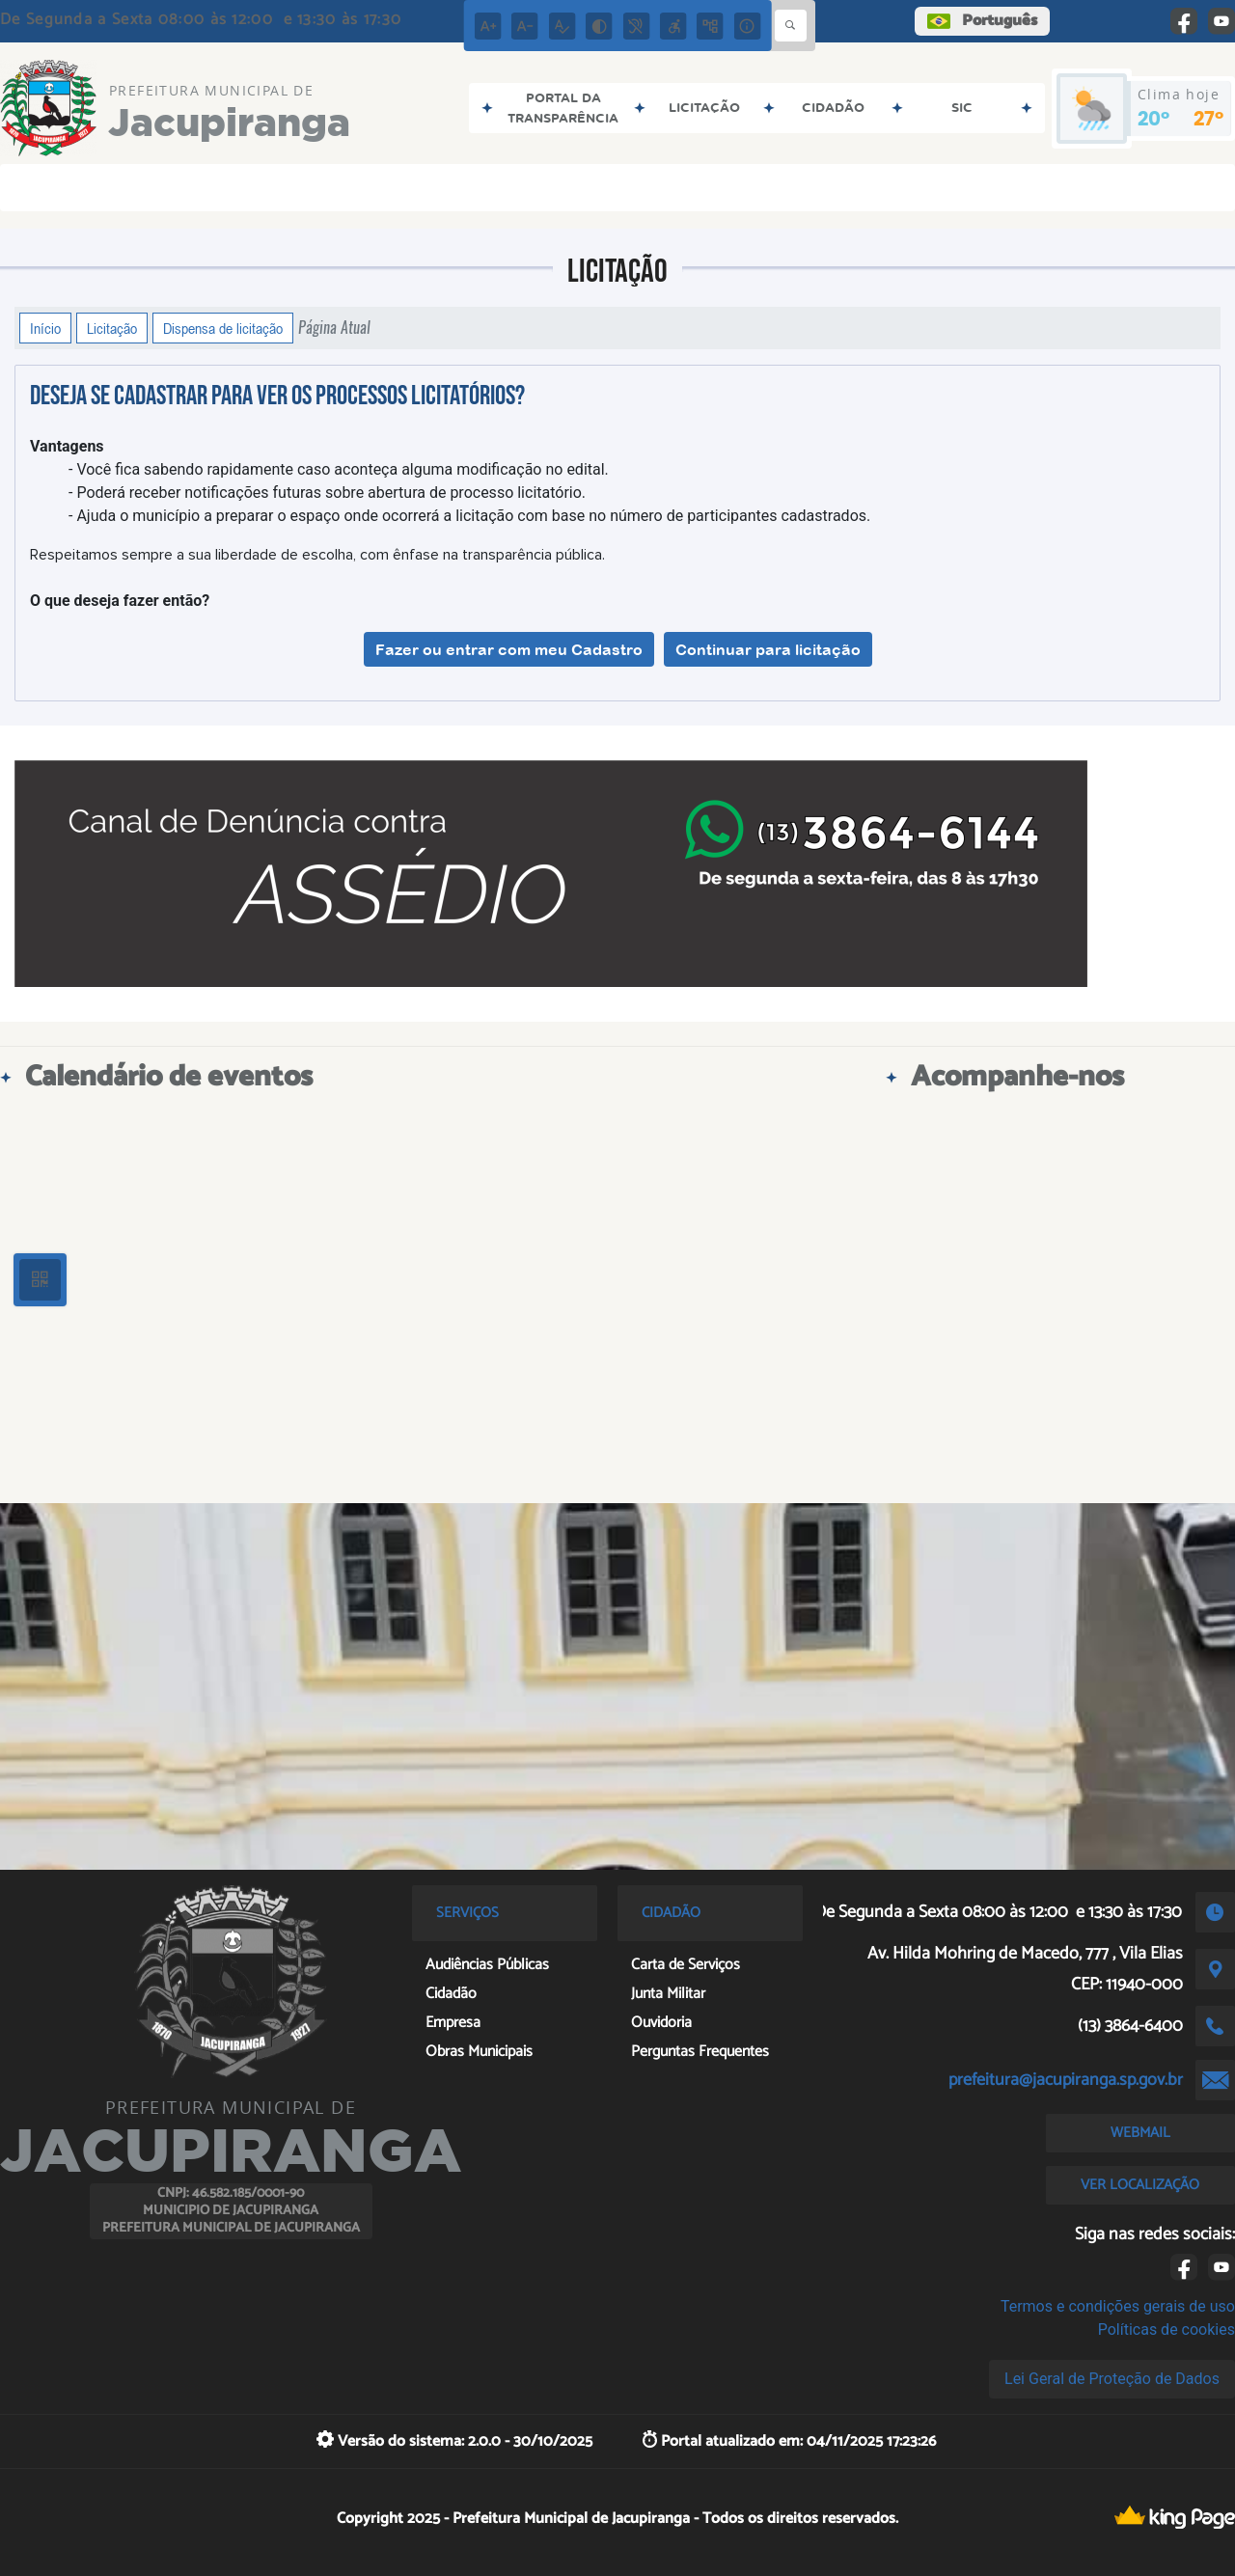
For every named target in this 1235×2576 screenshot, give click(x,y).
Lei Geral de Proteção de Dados (1112, 2379)
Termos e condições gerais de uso (1118, 2306)
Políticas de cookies (1166, 2329)
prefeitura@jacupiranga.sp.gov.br (1065, 2080)
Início (45, 328)
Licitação (112, 328)
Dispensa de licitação (223, 328)
